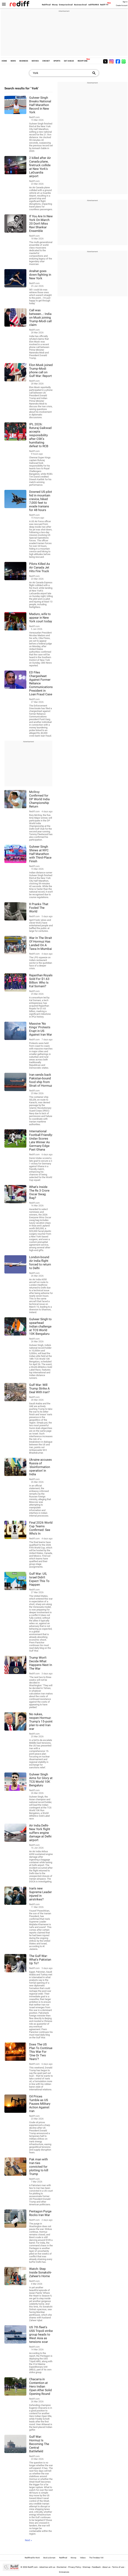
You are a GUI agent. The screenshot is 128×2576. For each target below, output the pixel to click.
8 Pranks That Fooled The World (38, 907)
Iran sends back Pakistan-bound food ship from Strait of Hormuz (40, 1080)
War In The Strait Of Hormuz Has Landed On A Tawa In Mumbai (40, 943)
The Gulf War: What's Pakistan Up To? (40, 1959)
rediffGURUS (93, 4)
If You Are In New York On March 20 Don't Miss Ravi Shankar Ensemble (41, 223)
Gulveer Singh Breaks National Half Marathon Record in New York (40, 105)
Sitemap (86, 2567)
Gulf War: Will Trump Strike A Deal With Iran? (39, 1388)
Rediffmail (46, 4)
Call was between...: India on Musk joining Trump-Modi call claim (40, 317)
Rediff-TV (104, 4)
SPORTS (56, 61)
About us (106, 2567)
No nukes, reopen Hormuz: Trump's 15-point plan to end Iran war (41, 1721)
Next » (28, 2540)
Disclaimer (62, 2567)
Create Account (121, 5)
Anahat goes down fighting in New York (40, 274)
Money (55, 4)
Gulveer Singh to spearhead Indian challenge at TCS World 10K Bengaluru (40, 1326)
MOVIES (35, 61)
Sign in (125, 2)
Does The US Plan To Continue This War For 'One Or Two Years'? (40, 2052)
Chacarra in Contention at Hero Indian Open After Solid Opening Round (40, 2386)
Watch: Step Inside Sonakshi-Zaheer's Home (40, 2272)
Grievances (64, 2572)
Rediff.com (33, 2567)
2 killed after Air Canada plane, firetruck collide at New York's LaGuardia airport (40, 167)
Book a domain (49, 2557)
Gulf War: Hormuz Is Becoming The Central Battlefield (39, 2444)
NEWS (13, 61)
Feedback (96, 2567)
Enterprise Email (66, 4)
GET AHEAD (69, 61)
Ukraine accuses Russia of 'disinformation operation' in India (40, 1467)
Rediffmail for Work (32, 2557)
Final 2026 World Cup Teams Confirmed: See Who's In (41, 1528)
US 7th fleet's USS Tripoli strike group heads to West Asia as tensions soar (41, 2334)
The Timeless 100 (96, 2557)
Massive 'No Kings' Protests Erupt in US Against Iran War (40, 1029)
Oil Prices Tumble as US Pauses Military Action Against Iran (39, 2104)
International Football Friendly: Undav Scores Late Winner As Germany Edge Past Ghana (41, 1140)
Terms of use (118, 2567)
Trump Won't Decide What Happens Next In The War (40, 1663)
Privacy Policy (74, 2567)
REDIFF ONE (83, 61)
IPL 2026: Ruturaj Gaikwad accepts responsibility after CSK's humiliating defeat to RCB (40, 435)
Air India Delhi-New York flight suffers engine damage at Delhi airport (40, 1833)
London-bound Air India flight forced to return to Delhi (40, 1262)
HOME (4, 61)
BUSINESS (23, 61)
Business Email (80, 4)
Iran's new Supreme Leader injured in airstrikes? (40, 1894)
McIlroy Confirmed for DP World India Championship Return (39, 799)
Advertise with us (47, 2567)
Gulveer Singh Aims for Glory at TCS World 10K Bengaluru (41, 1779)
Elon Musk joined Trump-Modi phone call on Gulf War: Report (41, 370)
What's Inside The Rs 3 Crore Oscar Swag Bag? (39, 1192)
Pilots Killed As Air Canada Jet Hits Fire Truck (39, 567)
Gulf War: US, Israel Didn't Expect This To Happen (39, 1579)
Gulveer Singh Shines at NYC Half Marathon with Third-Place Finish (40, 854)
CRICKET (46, 61)
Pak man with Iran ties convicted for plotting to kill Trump (38, 2166)
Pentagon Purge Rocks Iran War (40, 2213)
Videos (83, 2557)
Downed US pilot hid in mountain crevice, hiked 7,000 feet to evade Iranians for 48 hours (40, 501)
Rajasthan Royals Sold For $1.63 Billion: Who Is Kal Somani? (41, 980)
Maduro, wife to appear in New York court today (40, 617)
